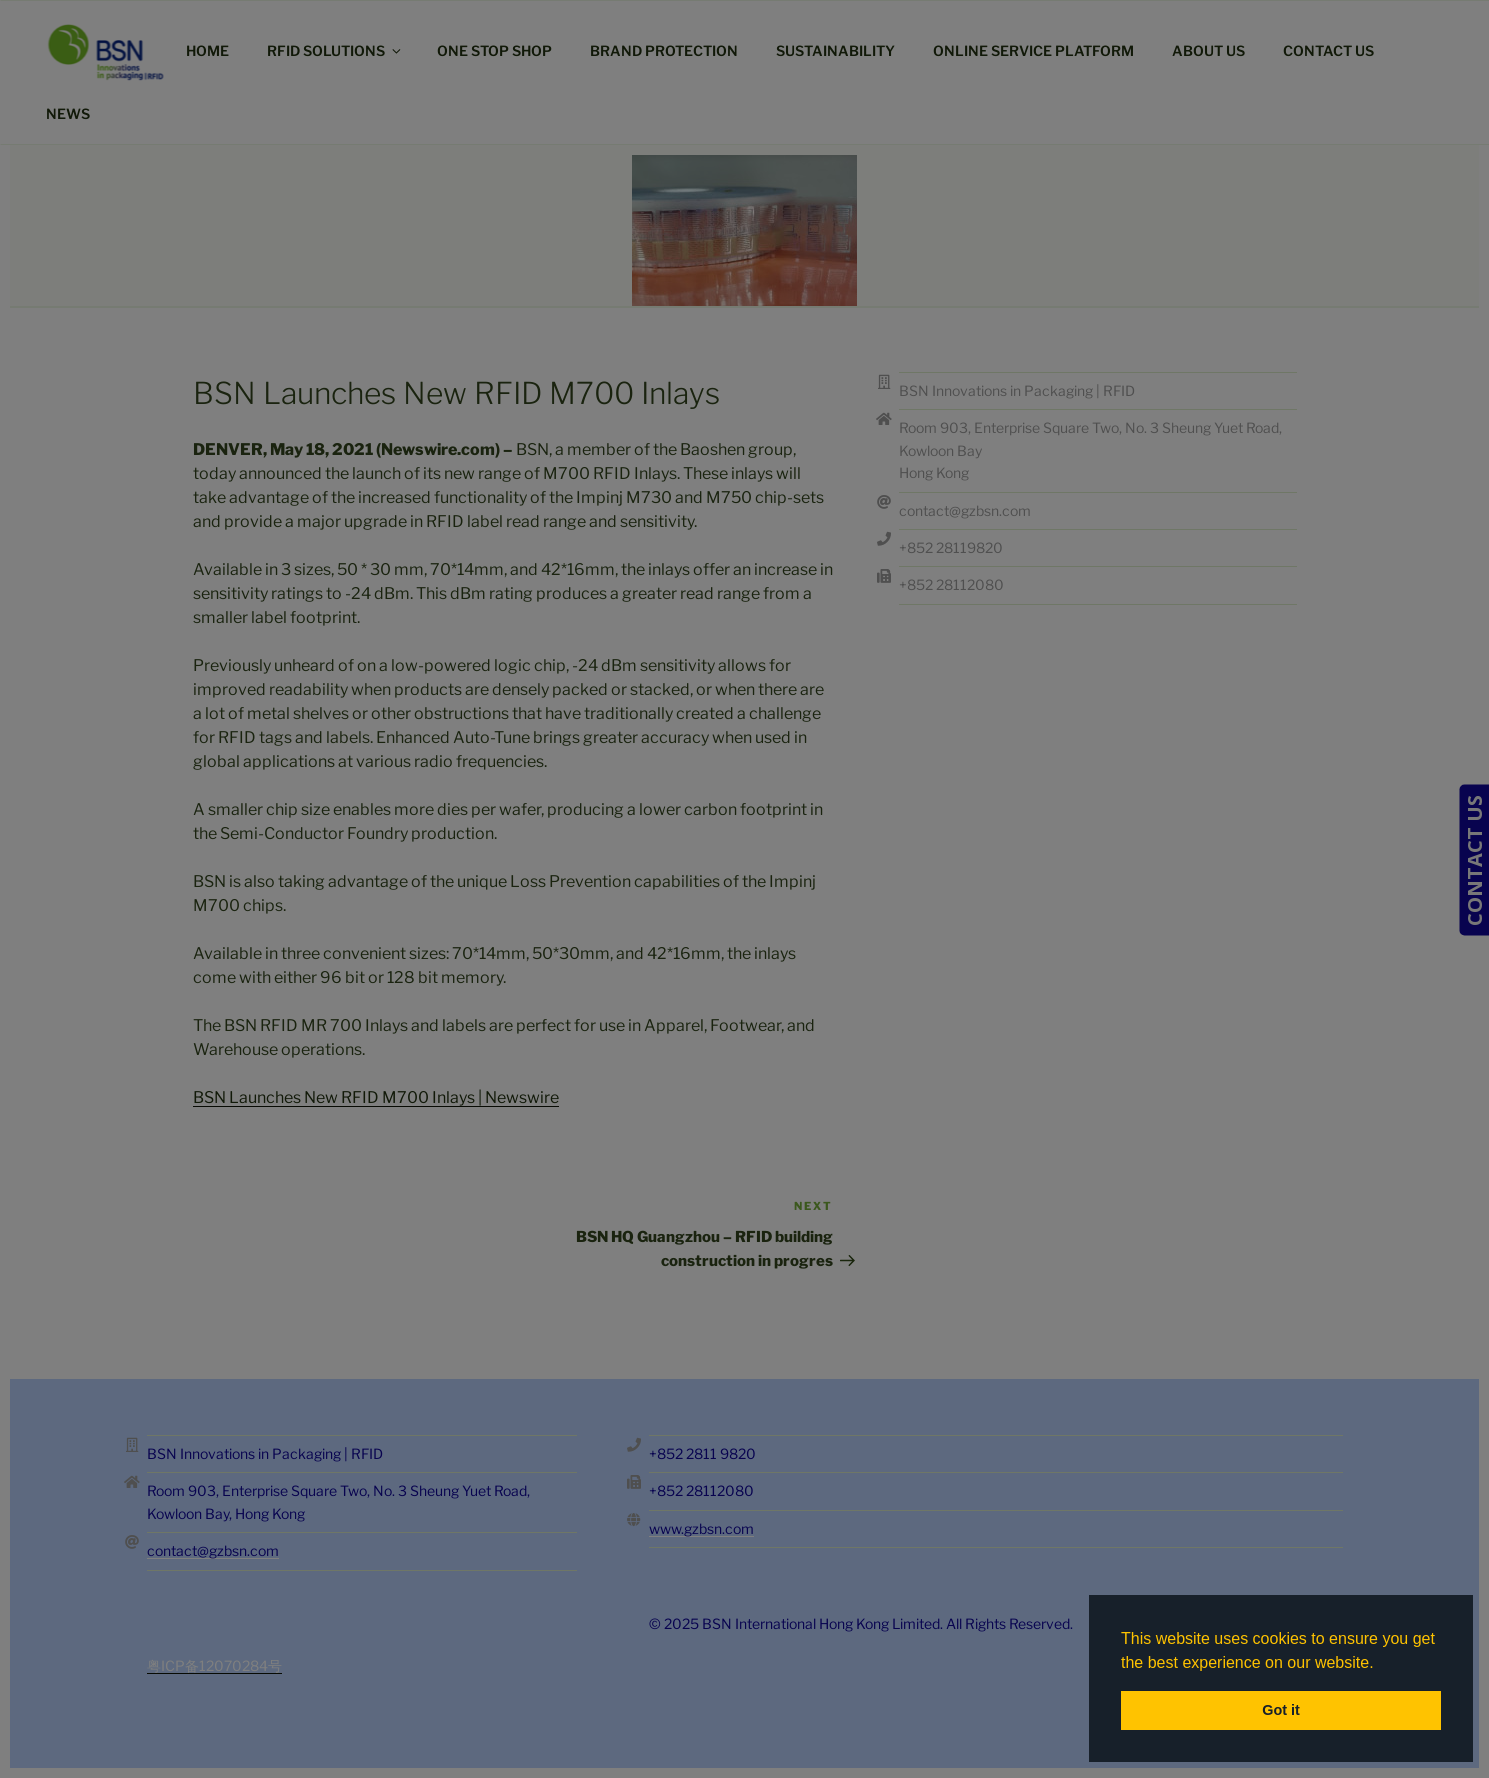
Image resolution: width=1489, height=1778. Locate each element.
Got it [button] (1281, 1710)
